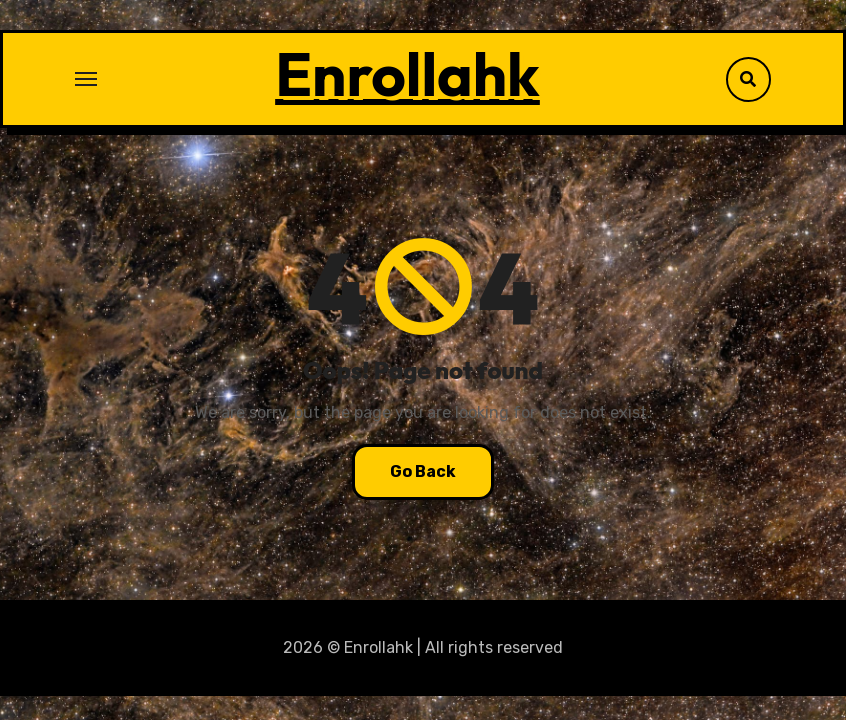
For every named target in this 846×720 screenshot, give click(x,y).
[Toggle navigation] (86, 79)
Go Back (423, 471)
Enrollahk (407, 74)
